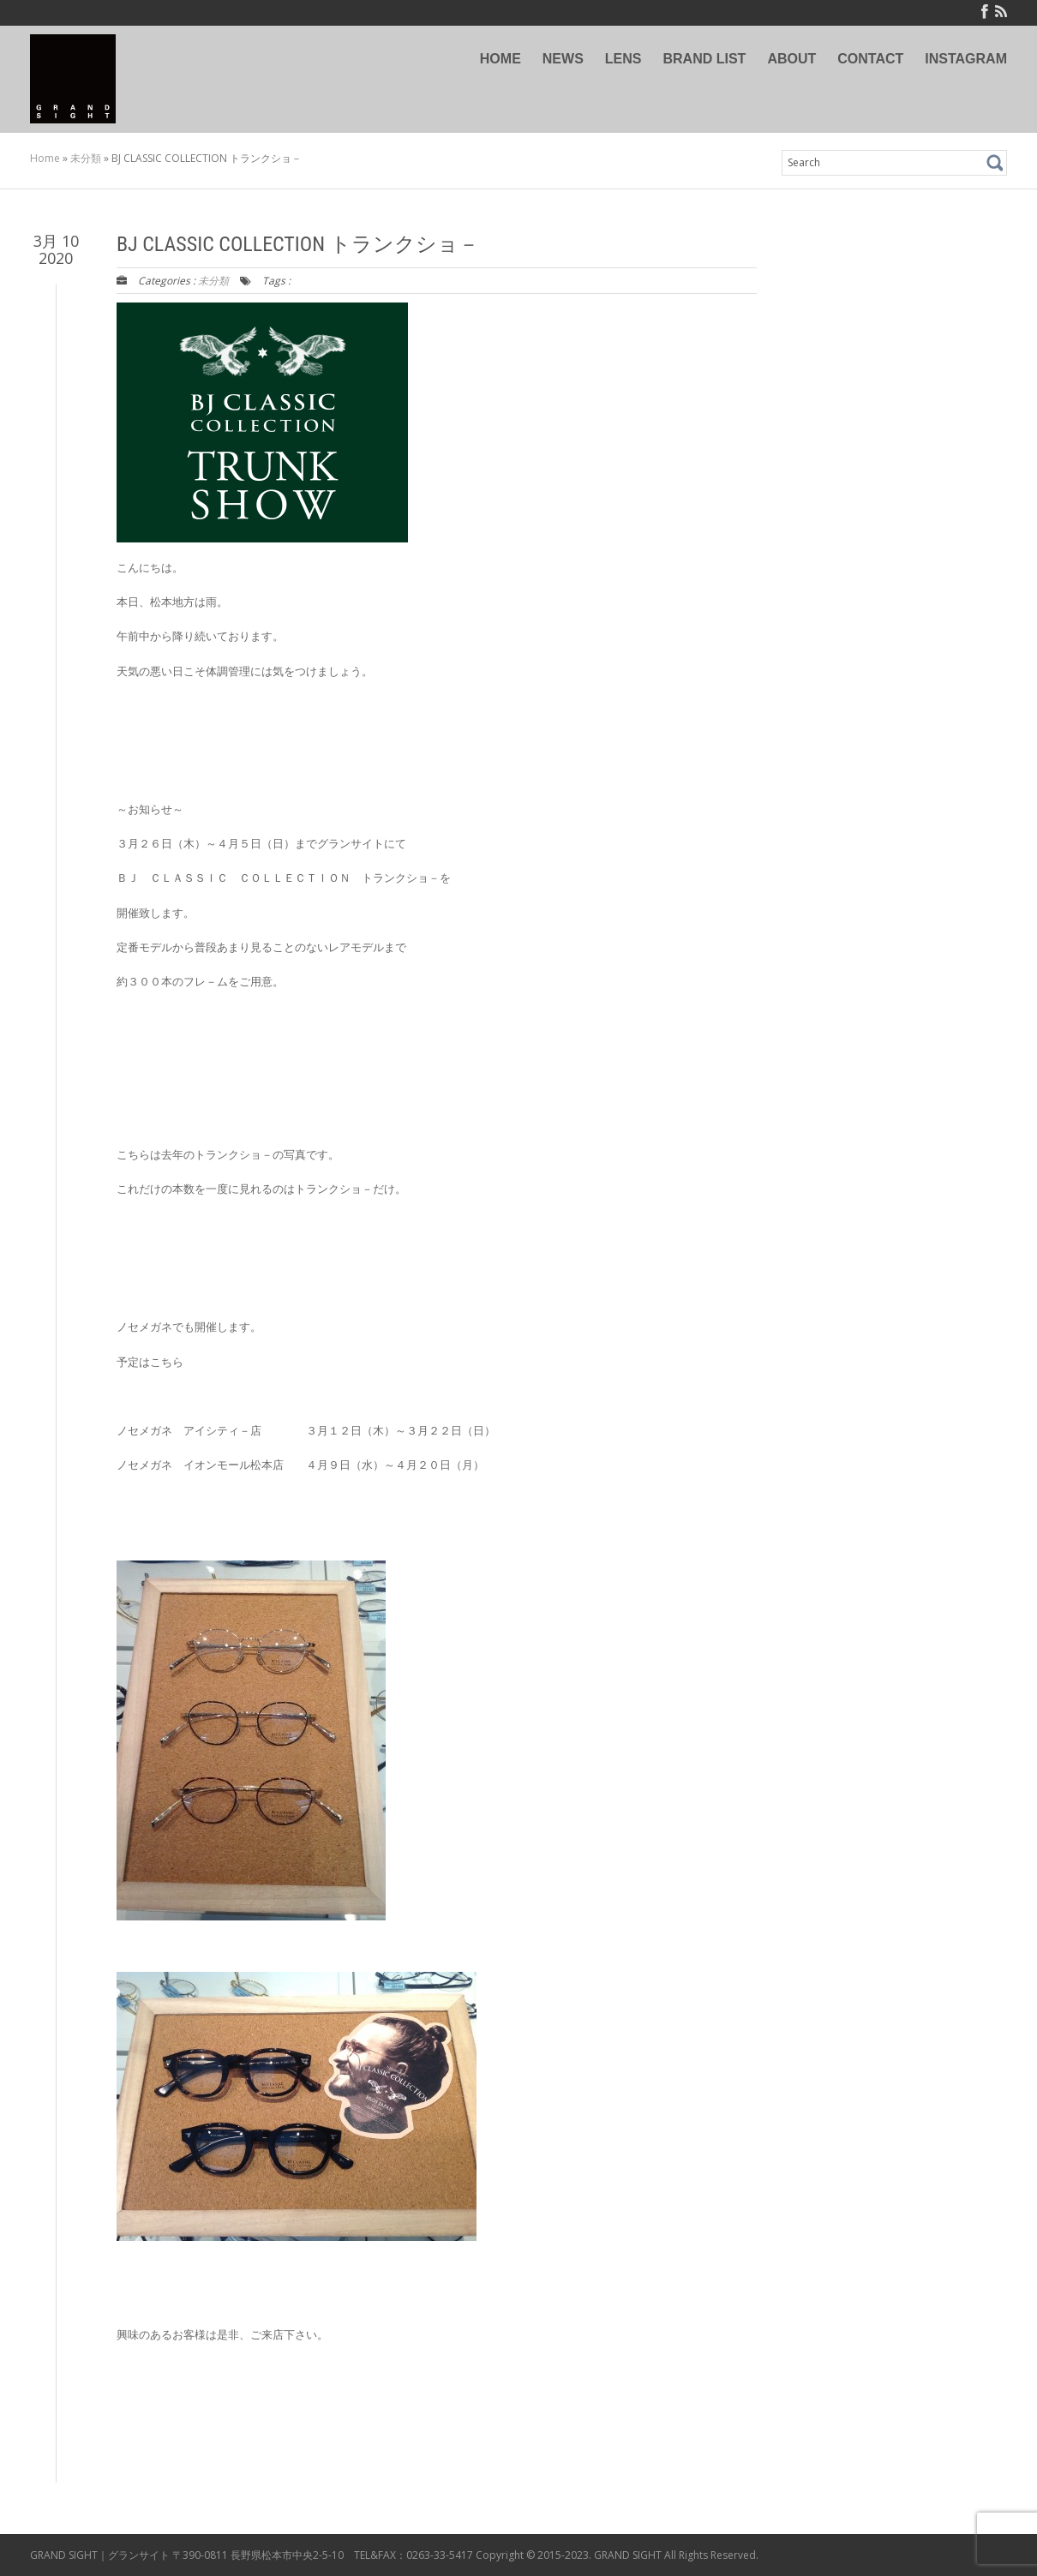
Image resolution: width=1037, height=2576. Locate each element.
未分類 (85, 158)
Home (45, 158)
